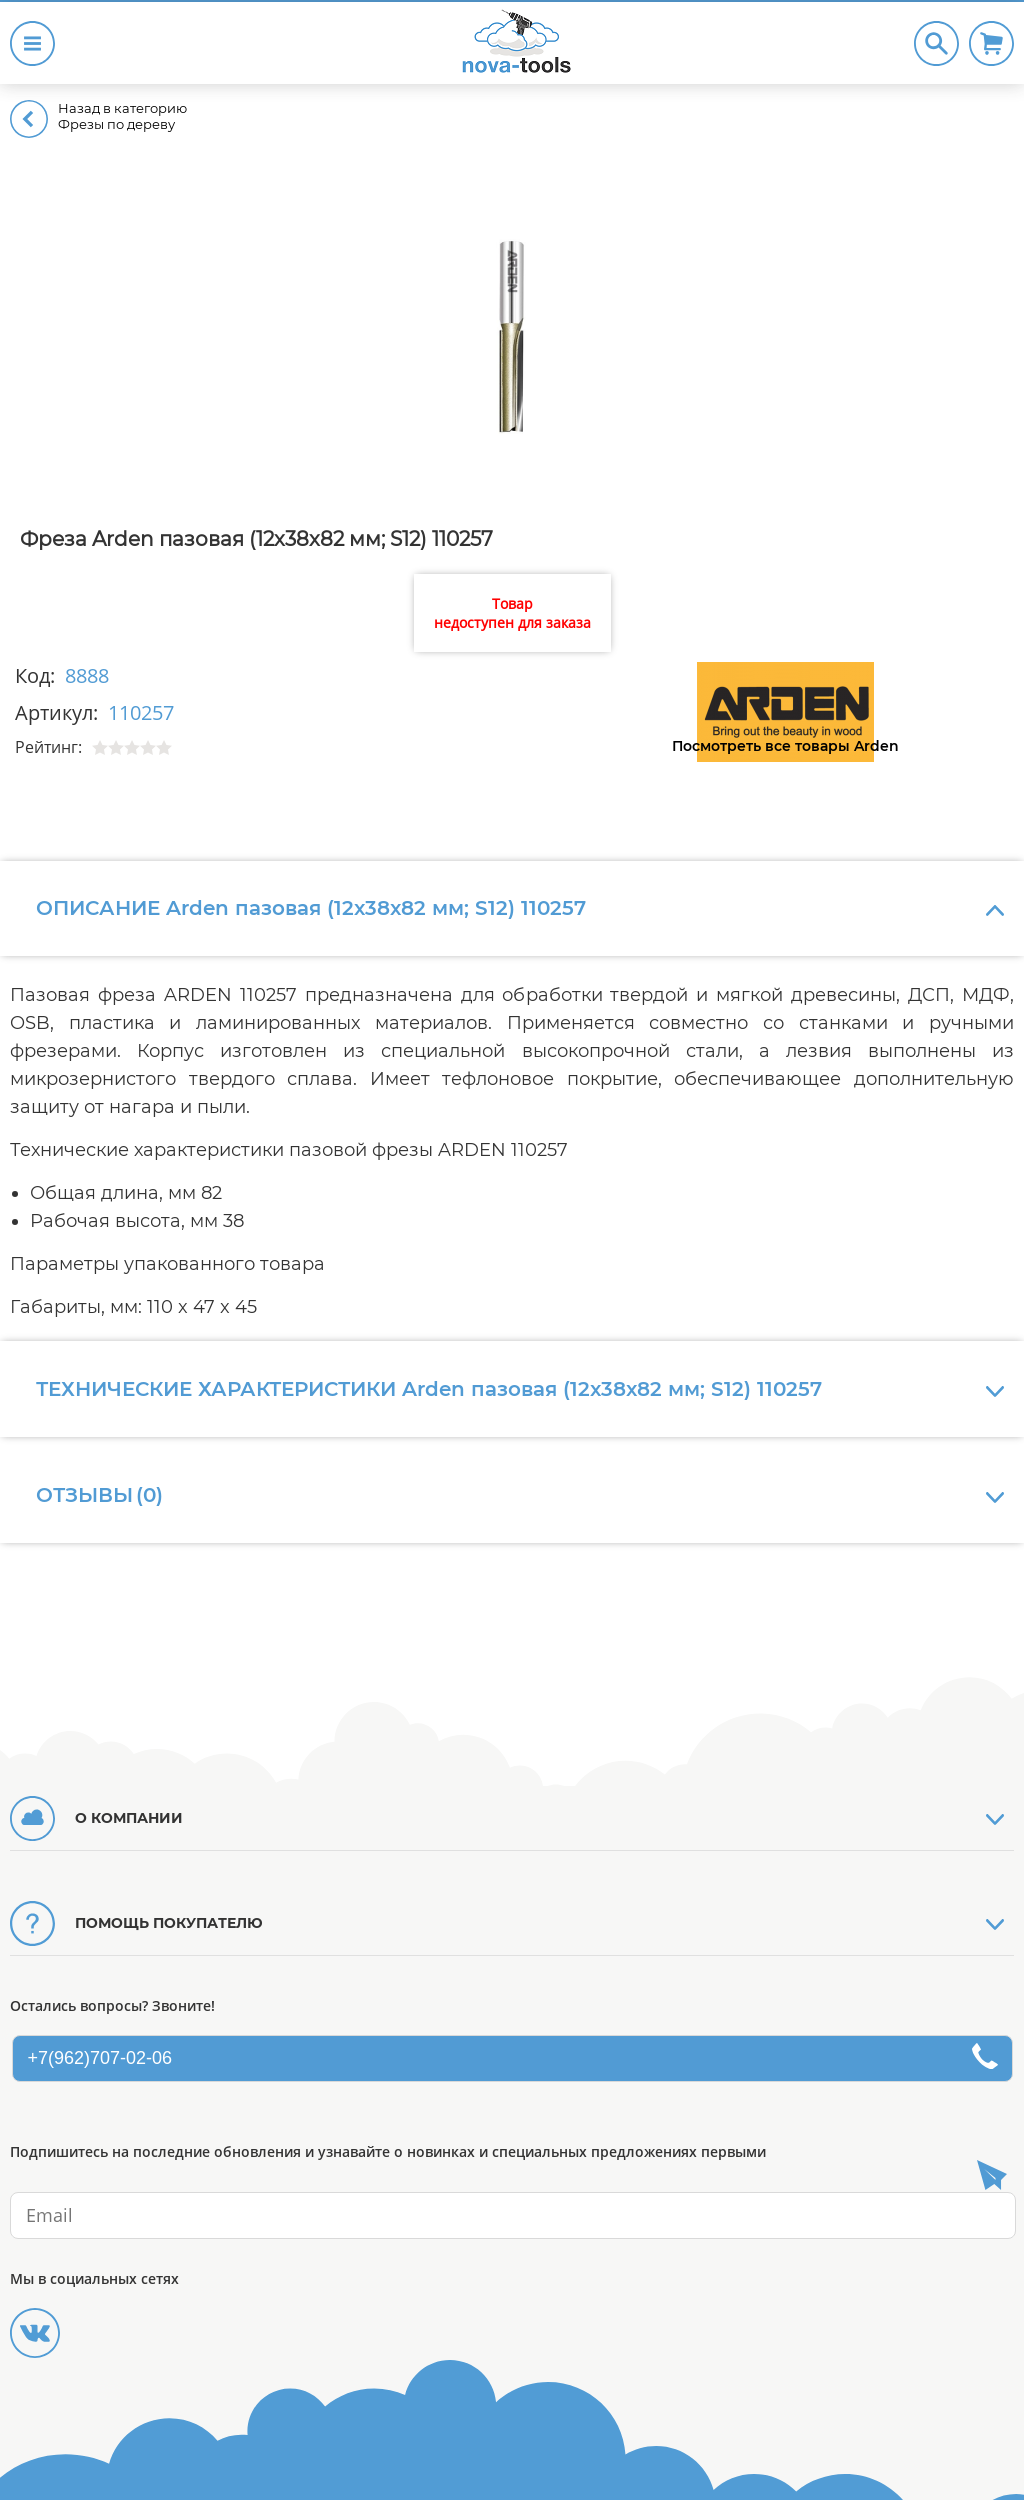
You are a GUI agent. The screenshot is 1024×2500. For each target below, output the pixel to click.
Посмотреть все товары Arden (785, 746)
